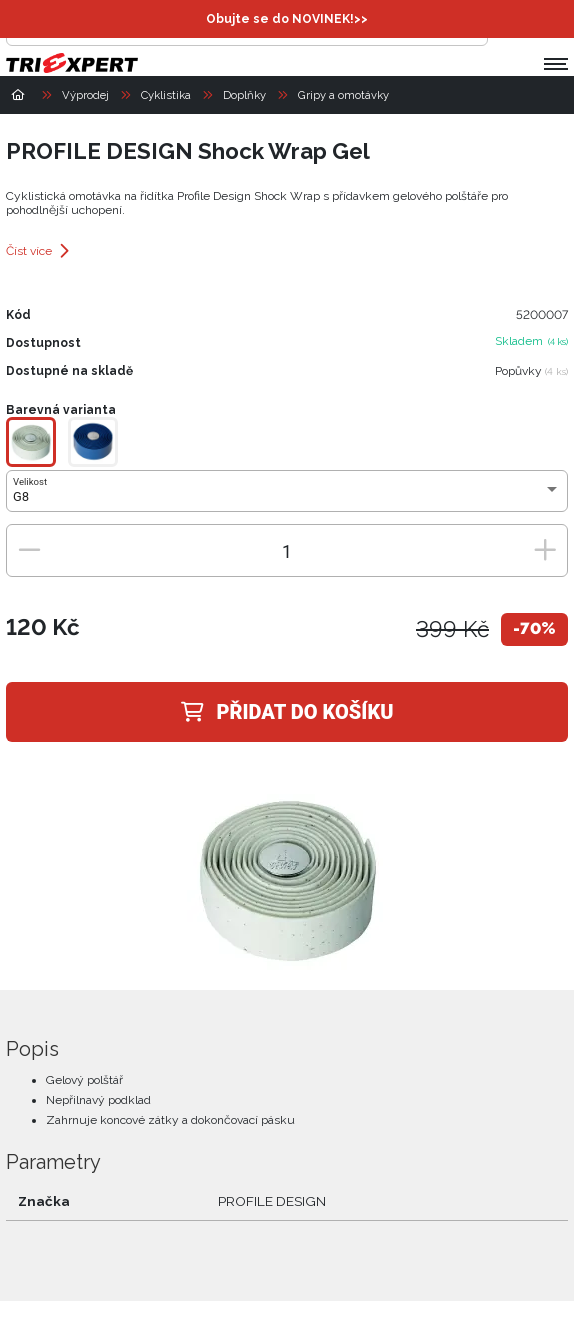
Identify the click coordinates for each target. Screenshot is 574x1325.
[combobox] (287, 497)
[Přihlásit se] (508, 26)
